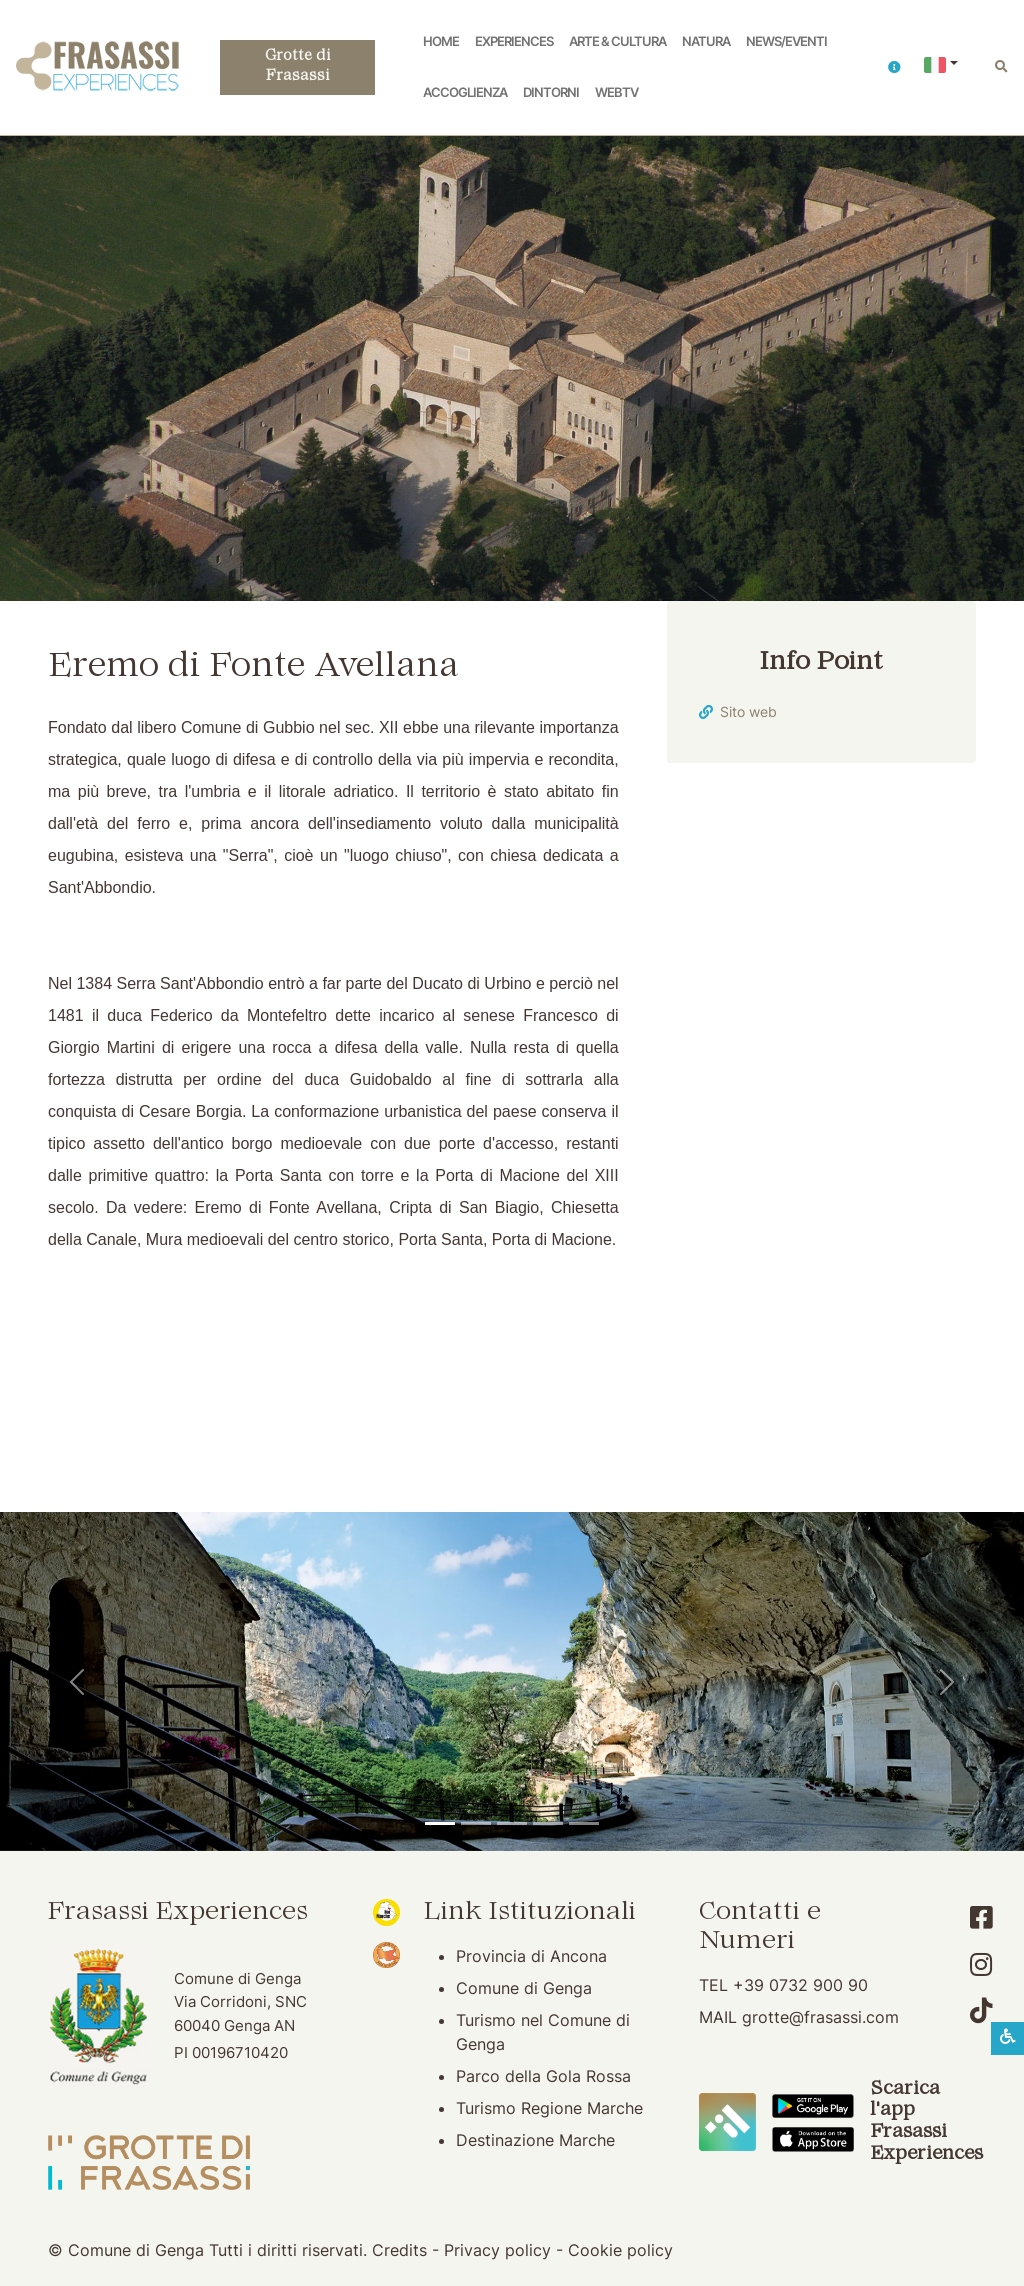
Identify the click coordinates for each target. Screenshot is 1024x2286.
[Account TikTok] (981, 2010)
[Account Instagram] (981, 1964)
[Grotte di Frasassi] (476, 1823)
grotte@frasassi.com (820, 2017)
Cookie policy (620, 2250)
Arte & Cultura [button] (617, 41)
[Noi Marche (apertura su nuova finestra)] (386, 1911)
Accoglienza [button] (465, 92)
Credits (399, 2250)
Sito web (748, 712)
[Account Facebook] (981, 1917)
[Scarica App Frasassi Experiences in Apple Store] (813, 2138)
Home (441, 41)
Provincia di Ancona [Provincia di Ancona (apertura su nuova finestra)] (531, 1956)
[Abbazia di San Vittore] (548, 1823)
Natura (706, 41)
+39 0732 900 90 (800, 1985)
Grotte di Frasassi (297, 67)
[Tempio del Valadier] (440, 1823)
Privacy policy (497, 2250)
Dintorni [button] (551, 92)
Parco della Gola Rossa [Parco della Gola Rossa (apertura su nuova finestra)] (543, 2076)
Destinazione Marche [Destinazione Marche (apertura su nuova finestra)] (535, 2140)
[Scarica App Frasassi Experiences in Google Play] (813, 2104)
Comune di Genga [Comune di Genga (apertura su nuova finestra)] (524, 1988)
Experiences (514, 41)
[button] (894, 67)
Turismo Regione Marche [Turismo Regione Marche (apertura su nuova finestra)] (549, 2108)
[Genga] (584, 1823)
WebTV (616, 92)
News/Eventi (786, 41)
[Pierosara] (512, 1823)
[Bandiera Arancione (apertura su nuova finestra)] (386, 1954)
